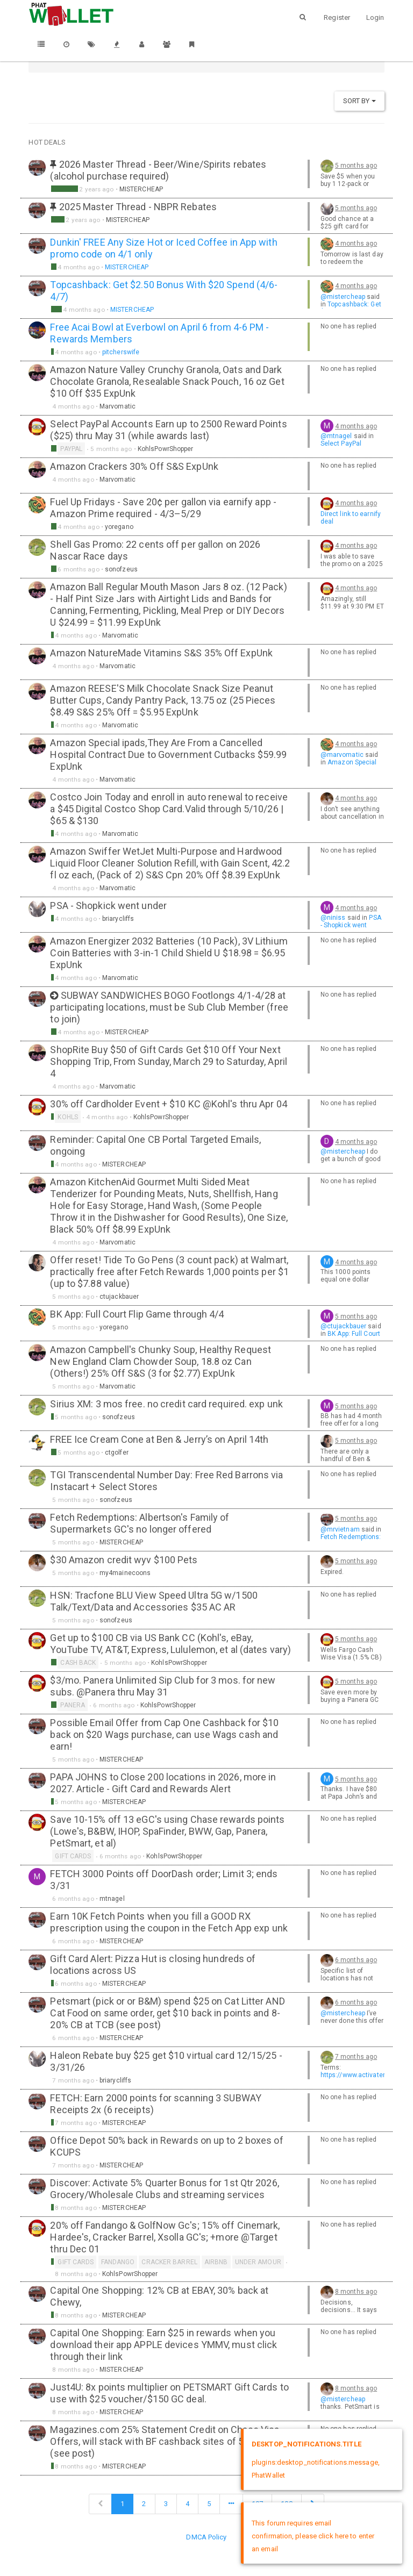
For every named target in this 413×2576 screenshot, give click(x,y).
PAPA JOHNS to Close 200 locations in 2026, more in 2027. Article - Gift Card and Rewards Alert (163, 1782)
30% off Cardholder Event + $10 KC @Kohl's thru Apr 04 (168, 1104)
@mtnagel (336, 436)
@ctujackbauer (343, 1326)
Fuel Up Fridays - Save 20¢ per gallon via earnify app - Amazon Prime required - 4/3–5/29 (163, 507)
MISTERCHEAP (141, 189)
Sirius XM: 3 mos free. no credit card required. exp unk (166, 1403)
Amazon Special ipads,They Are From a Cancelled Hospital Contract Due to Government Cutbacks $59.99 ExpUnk (168, 754)
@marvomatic (342, 755)
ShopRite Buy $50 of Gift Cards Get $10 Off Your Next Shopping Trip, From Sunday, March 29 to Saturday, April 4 (168, 1061)
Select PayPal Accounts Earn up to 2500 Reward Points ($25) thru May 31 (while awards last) (168, 429)
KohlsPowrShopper (166, 449)
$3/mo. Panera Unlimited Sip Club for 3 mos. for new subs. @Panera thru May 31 (162, 1686)
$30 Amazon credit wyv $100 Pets (123, 1559)
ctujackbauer (119, 1296)
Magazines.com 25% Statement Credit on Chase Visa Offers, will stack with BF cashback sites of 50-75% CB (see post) (167, 2441)
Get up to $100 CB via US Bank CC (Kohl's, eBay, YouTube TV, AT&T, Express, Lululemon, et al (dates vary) (170, 1643)
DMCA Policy (206, 2537)
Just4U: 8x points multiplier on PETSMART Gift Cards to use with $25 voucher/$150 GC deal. (169, 2393)
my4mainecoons (125, 1573)
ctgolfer (117, 1452)
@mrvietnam (340, 1529)
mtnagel (112, 1898)
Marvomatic (117, 406)
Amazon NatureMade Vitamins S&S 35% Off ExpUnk (161, 653)
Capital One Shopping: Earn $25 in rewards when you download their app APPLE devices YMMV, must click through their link (163, 2344)
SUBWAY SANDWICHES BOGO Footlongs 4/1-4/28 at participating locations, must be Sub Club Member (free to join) (169, 1007)
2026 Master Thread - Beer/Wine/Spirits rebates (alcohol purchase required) (158, 170)
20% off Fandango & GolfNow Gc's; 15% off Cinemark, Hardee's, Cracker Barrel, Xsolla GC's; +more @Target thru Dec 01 (165, 2237)
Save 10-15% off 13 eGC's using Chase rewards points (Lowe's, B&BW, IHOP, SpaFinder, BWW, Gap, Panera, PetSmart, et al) (167, 1831)
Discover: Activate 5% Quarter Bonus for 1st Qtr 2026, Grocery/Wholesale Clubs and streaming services (164, 2188)
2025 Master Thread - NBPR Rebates (138, 206)
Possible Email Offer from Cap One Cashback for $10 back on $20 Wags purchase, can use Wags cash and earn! (164, 1734)
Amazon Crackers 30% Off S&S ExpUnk (134, 466)
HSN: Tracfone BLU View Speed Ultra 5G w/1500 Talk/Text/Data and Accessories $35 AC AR (153, 1601)
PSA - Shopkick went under (108, 905)
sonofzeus (121, 569)
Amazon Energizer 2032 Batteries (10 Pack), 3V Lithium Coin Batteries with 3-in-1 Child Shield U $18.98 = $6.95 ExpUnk (168, 952)
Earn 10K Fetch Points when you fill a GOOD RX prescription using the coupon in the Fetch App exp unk (168, 1922)
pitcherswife (120, 352)
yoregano (119, 527)
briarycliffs (118, 918)
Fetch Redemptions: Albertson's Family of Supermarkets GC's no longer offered (139, 1523)
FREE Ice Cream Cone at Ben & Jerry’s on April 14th (159, 1439)
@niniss (333, 917)
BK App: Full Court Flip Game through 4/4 (137, 1314)
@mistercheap (343, 296)
